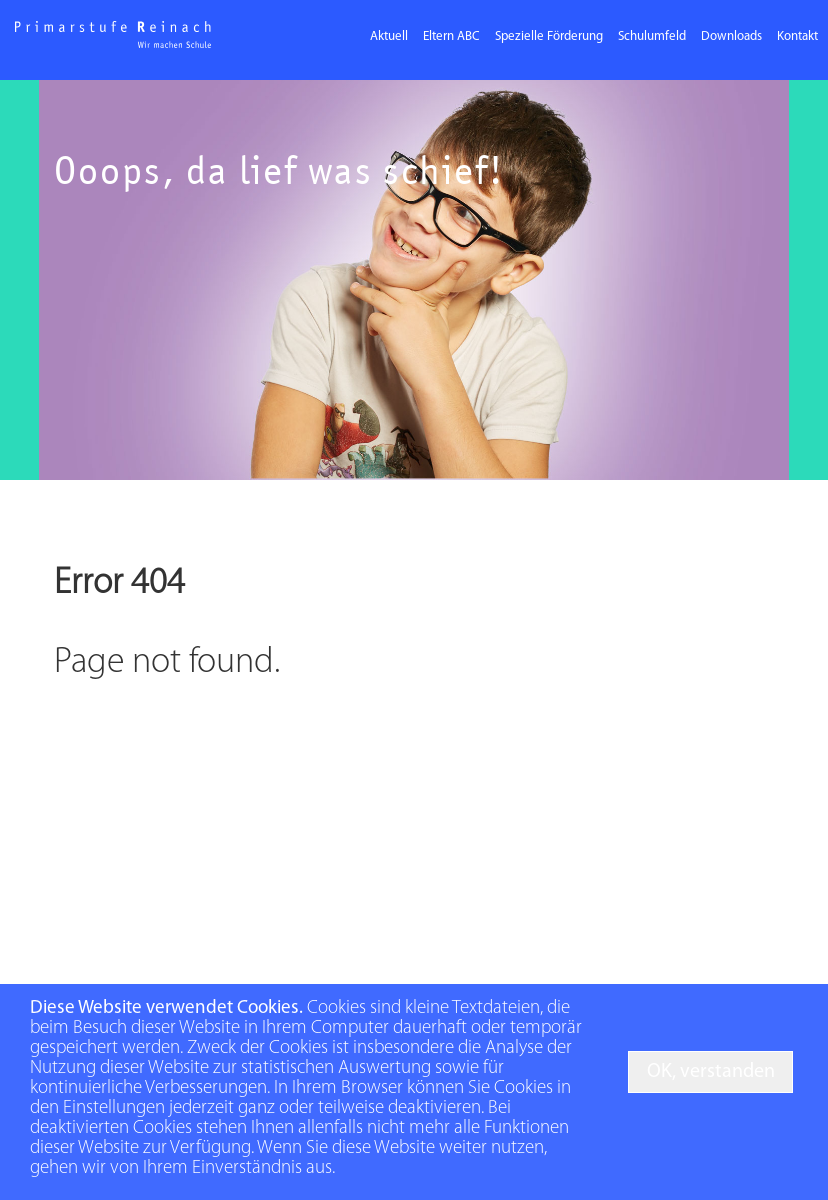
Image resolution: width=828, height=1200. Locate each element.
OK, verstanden (711, 1072)
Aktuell (389, 36)
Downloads (731, 36)
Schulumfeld (652, 36)
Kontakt (797, 36)
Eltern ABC (451, 36)
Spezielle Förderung (549, 36)
